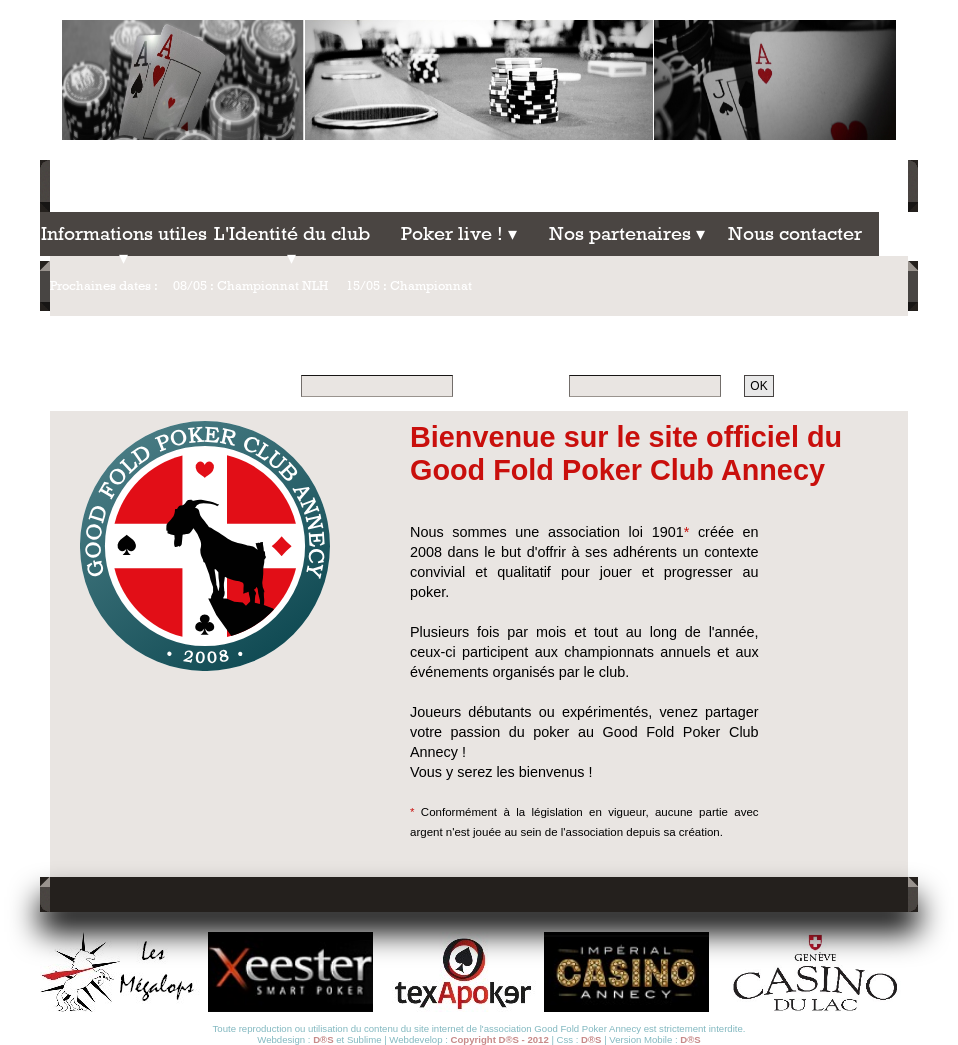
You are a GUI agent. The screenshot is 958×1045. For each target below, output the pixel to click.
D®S (323, 1039)
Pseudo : (268, 385)
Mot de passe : (518, 385)
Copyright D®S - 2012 (500, 1039)
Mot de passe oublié (857, 386)
